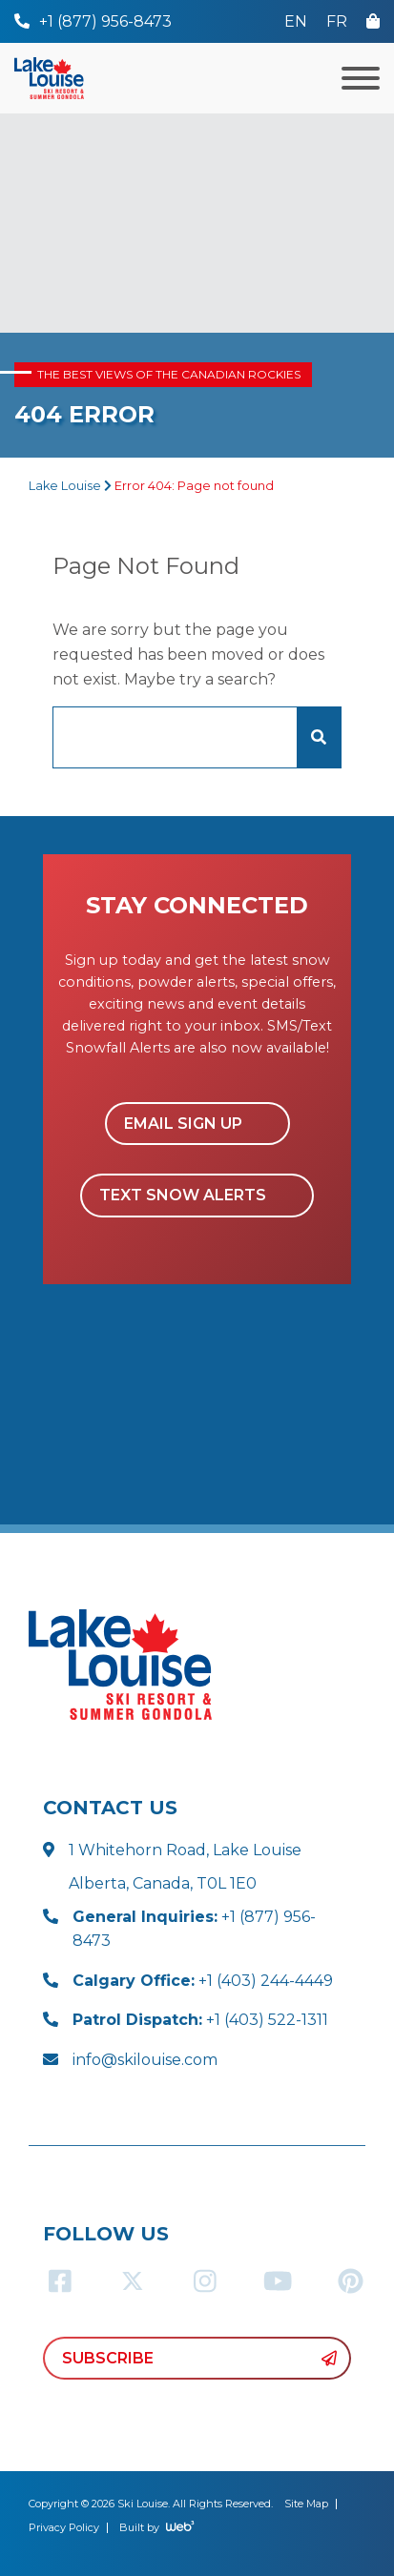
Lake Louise (65, 486)
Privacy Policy (64, 2527)
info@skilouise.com (145, 2060)
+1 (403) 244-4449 (203, 1981)
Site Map (306, 2503)
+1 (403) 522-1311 (200, 2020)
